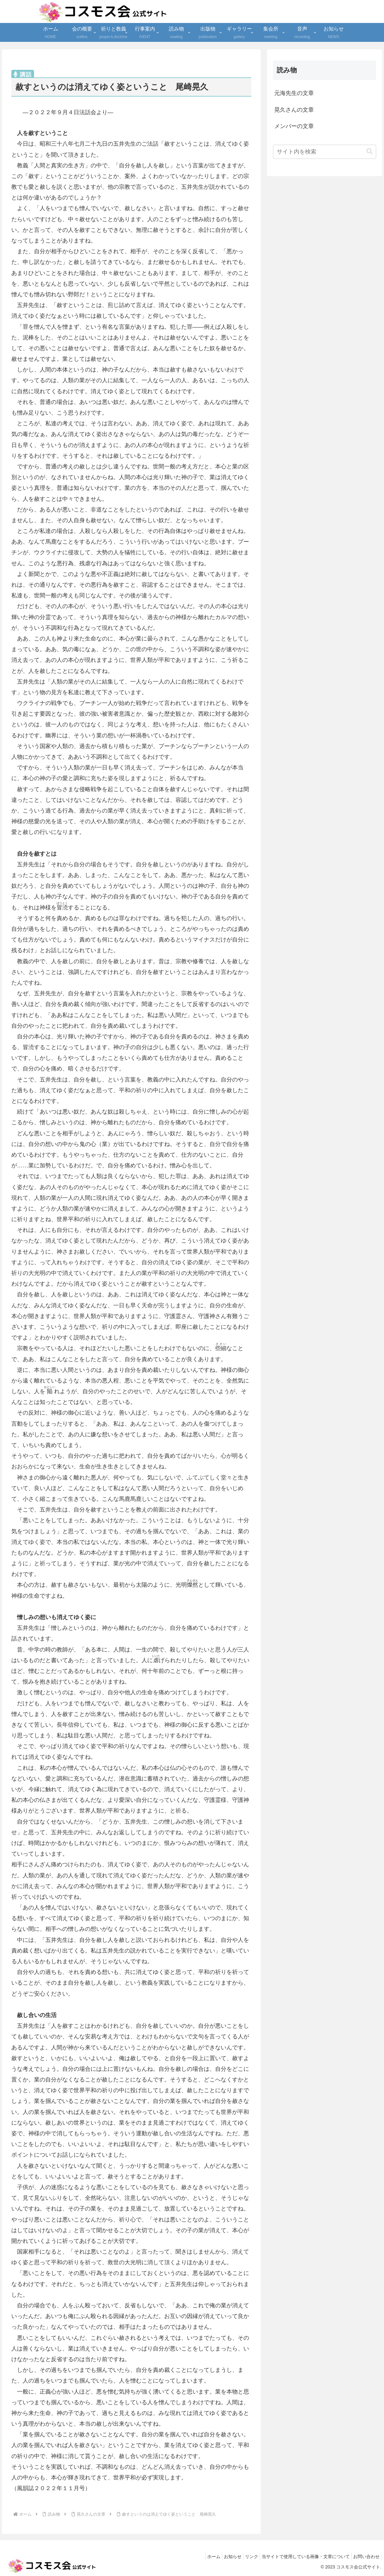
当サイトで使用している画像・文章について (301, 2556)
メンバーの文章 (294, 126)
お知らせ (222, 2556)
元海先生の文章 (294, 93)
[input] (324, 152)
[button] (369, 151)
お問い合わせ (365, 2556)
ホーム (199, 2556)
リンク (243, 2556)
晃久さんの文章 (294, 110)
